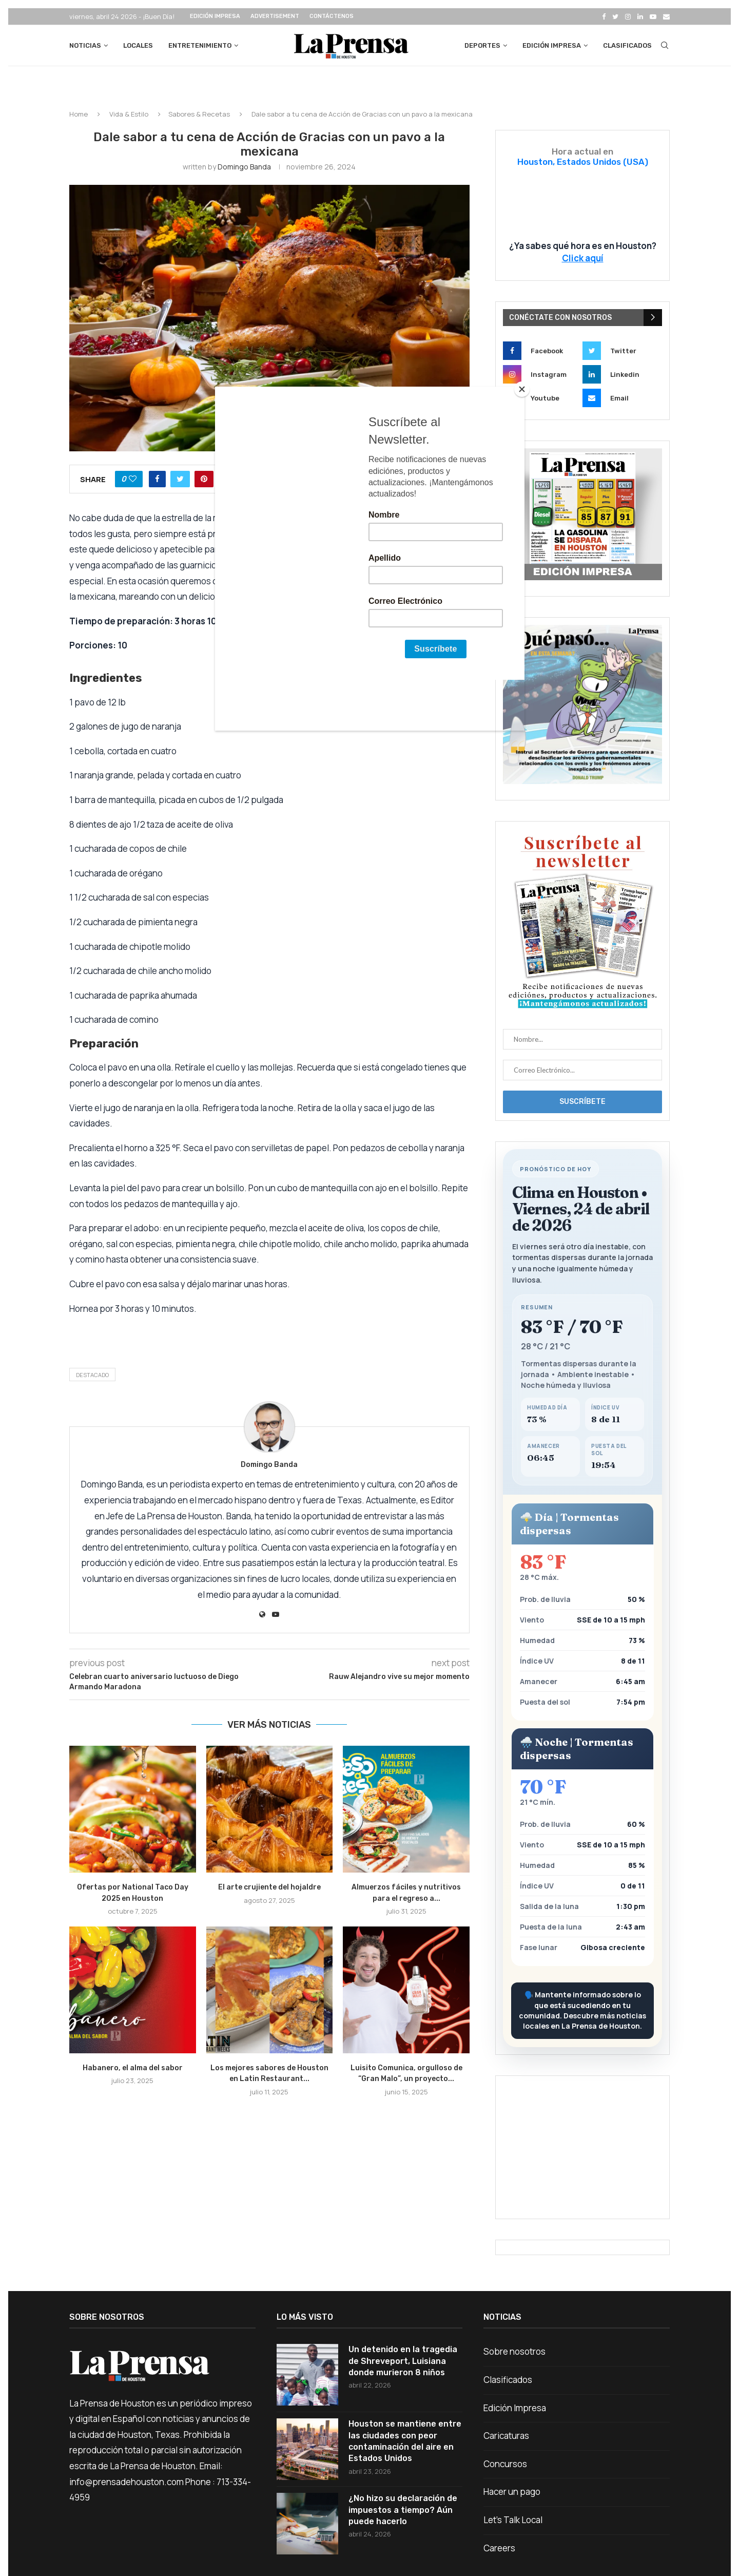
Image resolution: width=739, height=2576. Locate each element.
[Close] (522, 389)
